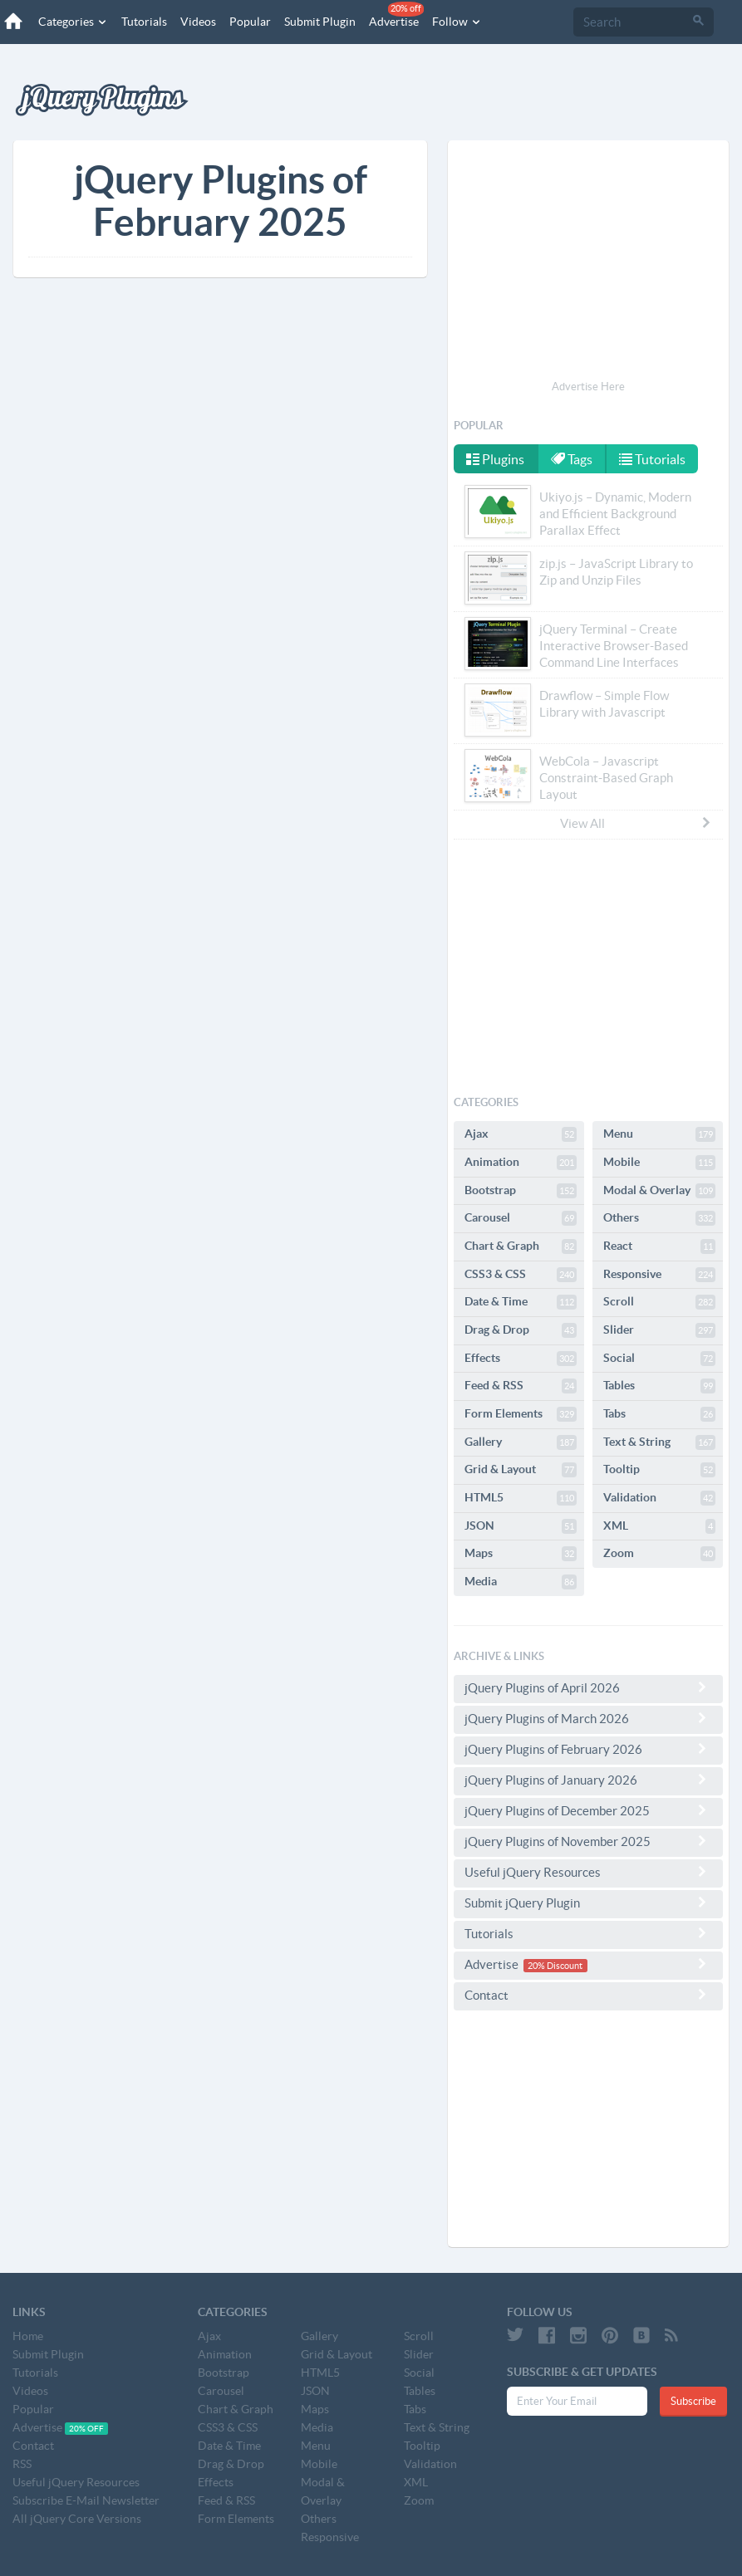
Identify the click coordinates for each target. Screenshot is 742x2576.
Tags (571, 459)
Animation (520, 1162)
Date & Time (520, 1302)
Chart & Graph (520, 1246)
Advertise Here (588, 386)
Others (659, 1218)
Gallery (520, 1442)
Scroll (659, 1302)
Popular (250, 21)
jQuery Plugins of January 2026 (588, 1779)
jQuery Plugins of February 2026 (588, 1748)
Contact (588, 1994)
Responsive (659, 1274)
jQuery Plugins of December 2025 (588, 1810)
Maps (520, 1553)
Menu (659, 1134)
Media (520, 1581)
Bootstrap (520, 1190)
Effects (520, 1358)
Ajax (520, 1134)
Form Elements (520, 1414)
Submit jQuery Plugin (588, 1902)
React (659, 1246)
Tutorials (144, 21)
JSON (520, 1526)
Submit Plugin (320, 21)
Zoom (659, 1553)
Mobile (659, 1162)
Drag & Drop (520, 1330)
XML (659, 1526)
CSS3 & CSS (520, 1274)
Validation (659, 1498)
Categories (73, 21)
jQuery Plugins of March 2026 (588, 1718)
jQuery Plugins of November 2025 (588, 1841)
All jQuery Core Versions (76, 2518)
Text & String (659, 1442)
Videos (198, 21)
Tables (659, 1386)
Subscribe (693, 2401)
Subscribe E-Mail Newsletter (86, 2500)
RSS (22, 2464)
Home (27, 2336)
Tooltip (659, 1469)
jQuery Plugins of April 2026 (588, 1687)
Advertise (396, 15)
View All (636, 822)
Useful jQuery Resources (588, 1871)
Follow (457, 21)
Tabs (659, 1414)
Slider (659, 1330)
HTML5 (520, 1498)
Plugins (495, 459)
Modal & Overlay (659, 1190)
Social (659, 1358)
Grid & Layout (520, 1469)
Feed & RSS (520, 1386)
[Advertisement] (588, 262)
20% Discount (555, 1966)
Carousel (520, 1218)
